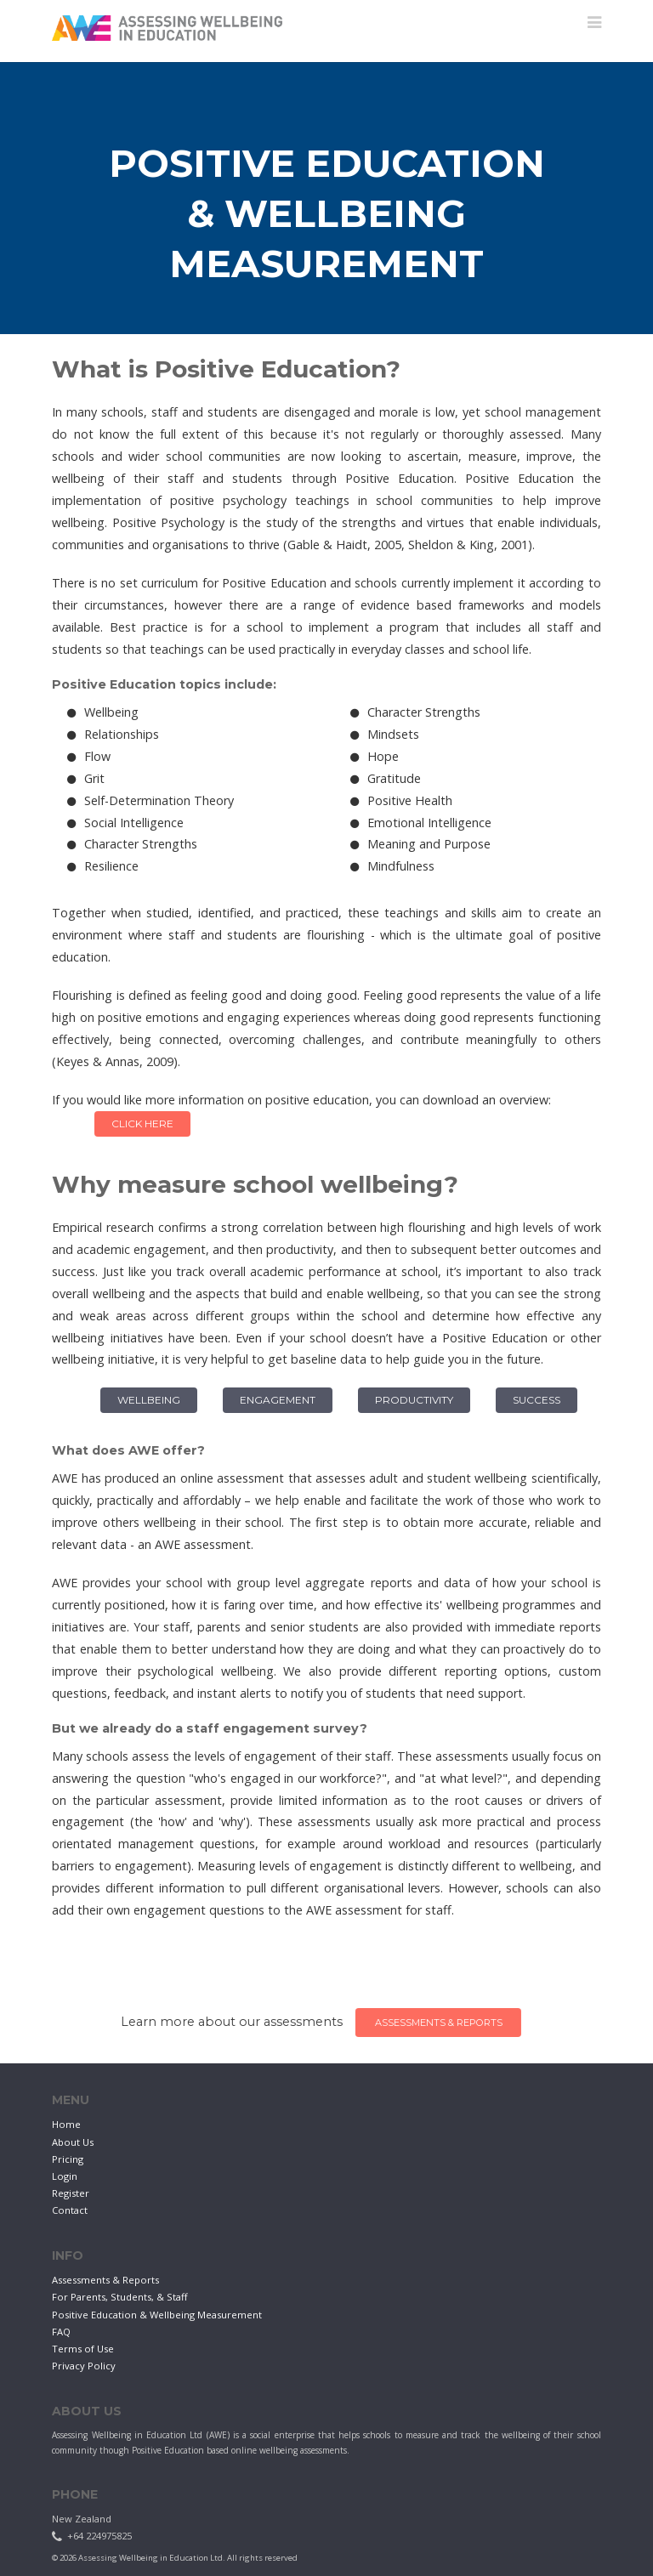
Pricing (67, 2159)
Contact (70, 2210)
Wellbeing (148, 1399)
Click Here (142, 1123)
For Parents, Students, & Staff (120, 2296)
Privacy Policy (84, 2365)
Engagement (277, 1399)
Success (536, 1399)
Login (64, 2176)
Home (66, 2124)
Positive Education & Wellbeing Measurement (157, 2314)
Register (70, 2193)
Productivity (414, 1399)
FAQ (61, 2331)
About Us (73, 2142)
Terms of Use (83, 2348)
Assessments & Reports (430, 2022)
